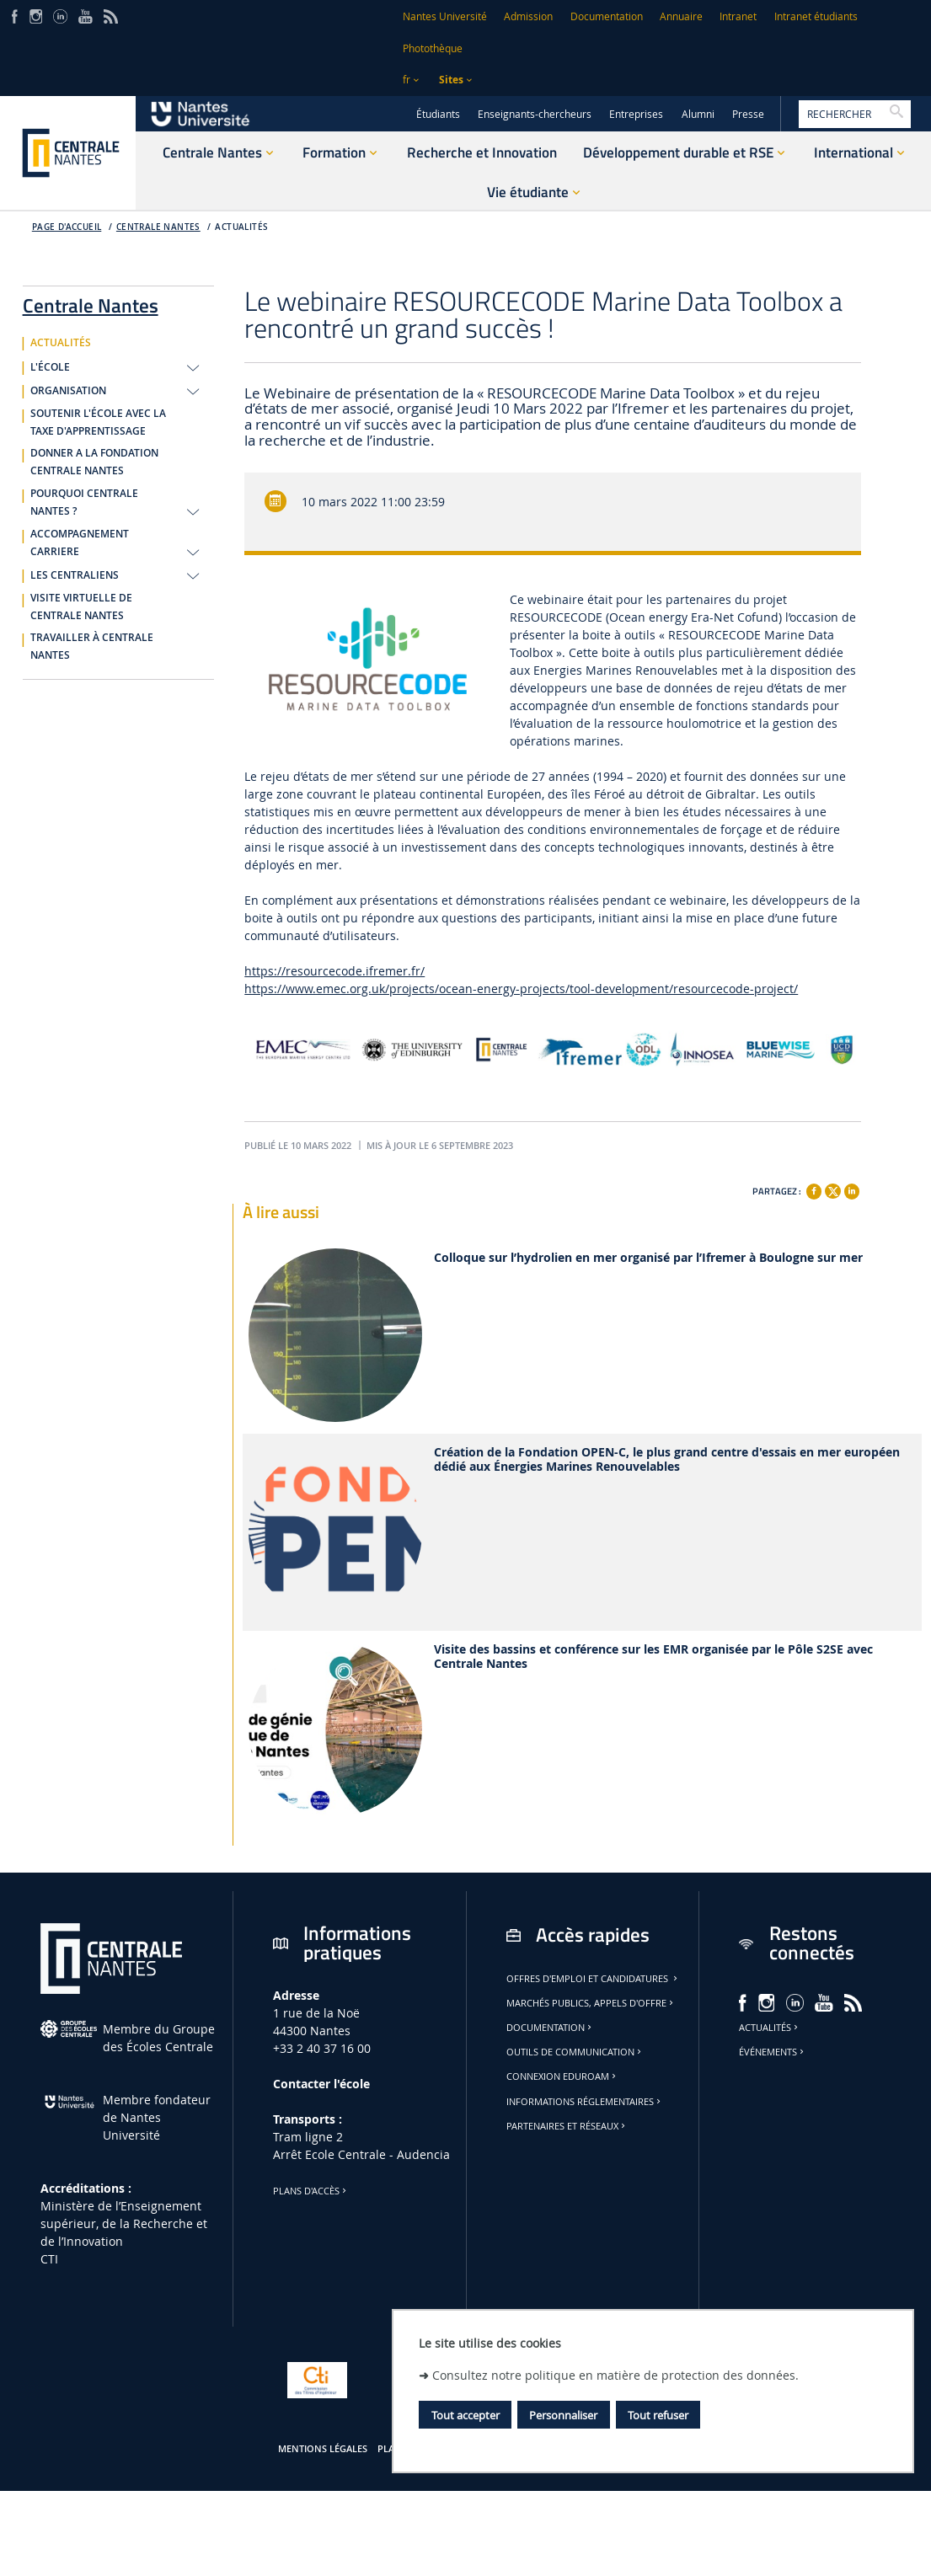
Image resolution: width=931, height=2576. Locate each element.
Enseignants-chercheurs (534, 114)
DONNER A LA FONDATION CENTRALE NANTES (94, 462)
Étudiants (438, 114)
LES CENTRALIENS (74, 575)
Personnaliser (563, 2415)
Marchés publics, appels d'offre (591, 2003)
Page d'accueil (67, 227)
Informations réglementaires (584, 2102)
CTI (49, 2259)
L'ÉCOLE (50, 367)
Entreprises (636, 114)
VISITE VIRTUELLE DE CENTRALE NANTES (81, 607)
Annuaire (681, 16)
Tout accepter (465, 2415)
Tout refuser (658, 2415)
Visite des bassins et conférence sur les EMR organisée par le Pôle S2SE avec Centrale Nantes (653, 1657)
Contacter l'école (321, 2084)
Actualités (769, 2028)
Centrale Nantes (158, 227)
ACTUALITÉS (241, 227)
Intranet (738, 16)
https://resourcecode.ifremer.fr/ (334, 971)
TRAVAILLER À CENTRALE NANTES (91, 646)
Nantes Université (445, 16)
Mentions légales (322, 2449)
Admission (528, 16)
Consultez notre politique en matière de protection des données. (615, 2375)
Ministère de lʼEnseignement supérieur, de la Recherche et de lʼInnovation (123, 2223)
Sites (451, 79)
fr (406, 79)
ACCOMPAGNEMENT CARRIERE (79, 542)
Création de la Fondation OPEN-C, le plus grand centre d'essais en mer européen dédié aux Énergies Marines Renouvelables (667, 1460)
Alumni (698, 114)
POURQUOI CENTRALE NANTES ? (84, 502)
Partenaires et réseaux (567, 2126)
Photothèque (433, 48)
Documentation (606, 16)
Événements (772, 2052)
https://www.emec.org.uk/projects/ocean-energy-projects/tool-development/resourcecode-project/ (521, 989)
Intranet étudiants (816, 16)
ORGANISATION (68, 391)
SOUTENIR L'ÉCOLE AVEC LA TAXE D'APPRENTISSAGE (98, 422)
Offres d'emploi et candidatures (593, 1979)
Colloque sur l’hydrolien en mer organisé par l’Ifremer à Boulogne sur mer (648, 1258)
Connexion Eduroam (562, 2076)
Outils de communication (575, 2052)
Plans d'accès (311, 2191)
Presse (748, 114)
